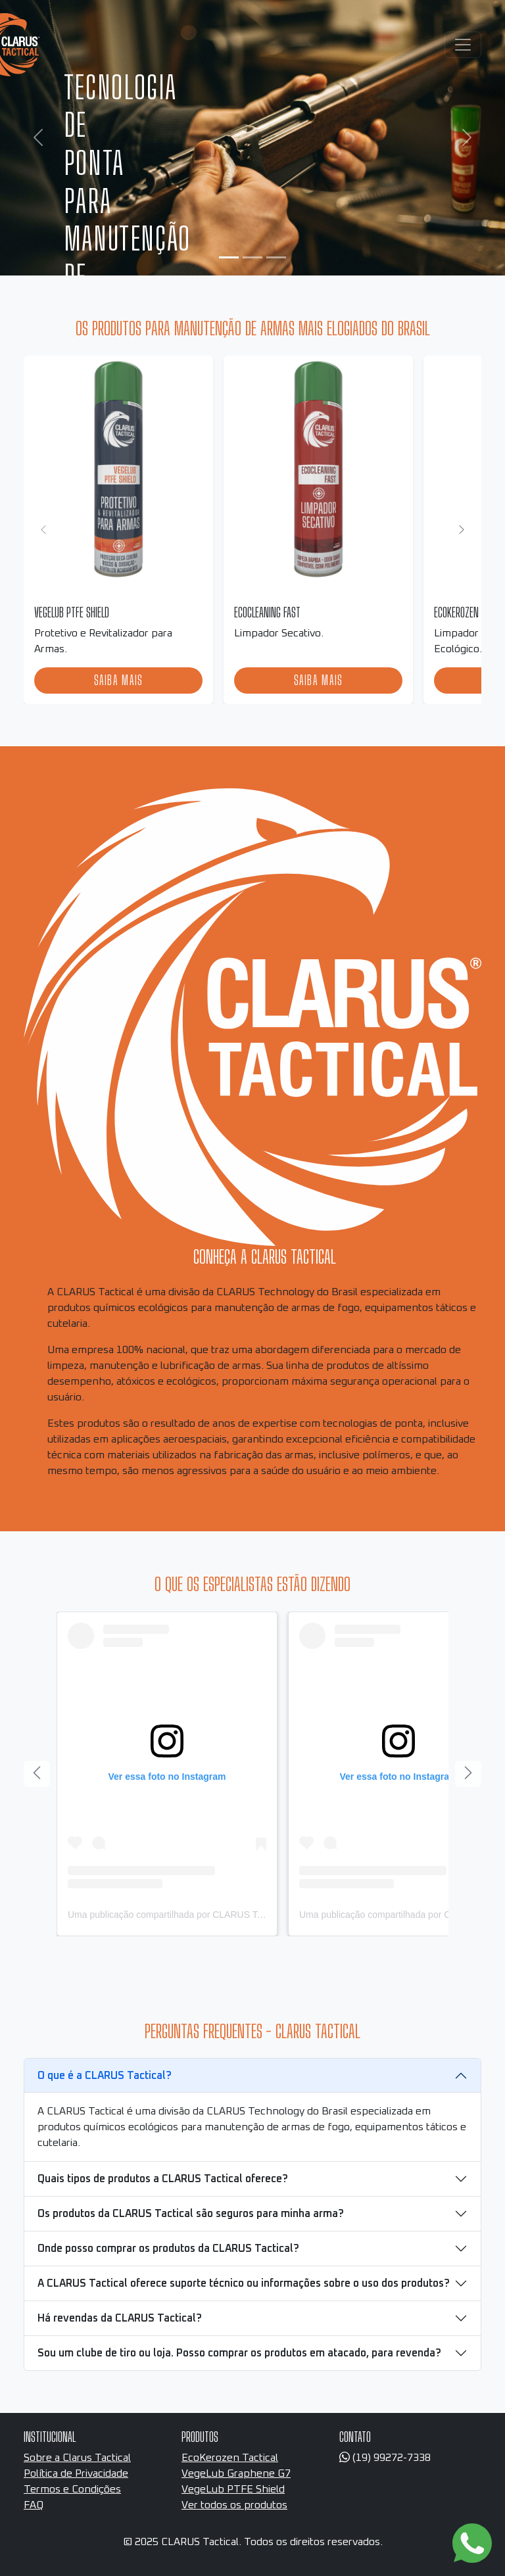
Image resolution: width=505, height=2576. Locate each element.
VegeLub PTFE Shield (233, 2489)
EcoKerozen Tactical (229, 2457)
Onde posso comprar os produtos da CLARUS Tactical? (168, 2248)
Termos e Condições (72, 2489)
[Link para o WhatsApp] (472, 2543)
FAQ (33, 2505)
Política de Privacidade (76, 2473)
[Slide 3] (276, 257)
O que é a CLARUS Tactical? (104, 2075)
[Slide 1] (229, 257)
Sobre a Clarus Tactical (77, 2457)
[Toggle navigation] (463, 45)
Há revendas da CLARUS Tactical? (119, 2318)
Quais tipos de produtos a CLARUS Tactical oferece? (162, 2179)
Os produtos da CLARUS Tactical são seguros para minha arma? (190, 2213)
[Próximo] (461, 530)
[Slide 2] (252, 257)
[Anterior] (37, 1774)
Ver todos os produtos (234, 2505)
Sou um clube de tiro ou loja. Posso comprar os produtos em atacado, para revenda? (239, 2353)
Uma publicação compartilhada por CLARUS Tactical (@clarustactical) (211, 1914)
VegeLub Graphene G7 (236, 2473)
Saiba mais (118, 680)
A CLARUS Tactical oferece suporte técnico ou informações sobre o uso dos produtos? (243, 2283)
